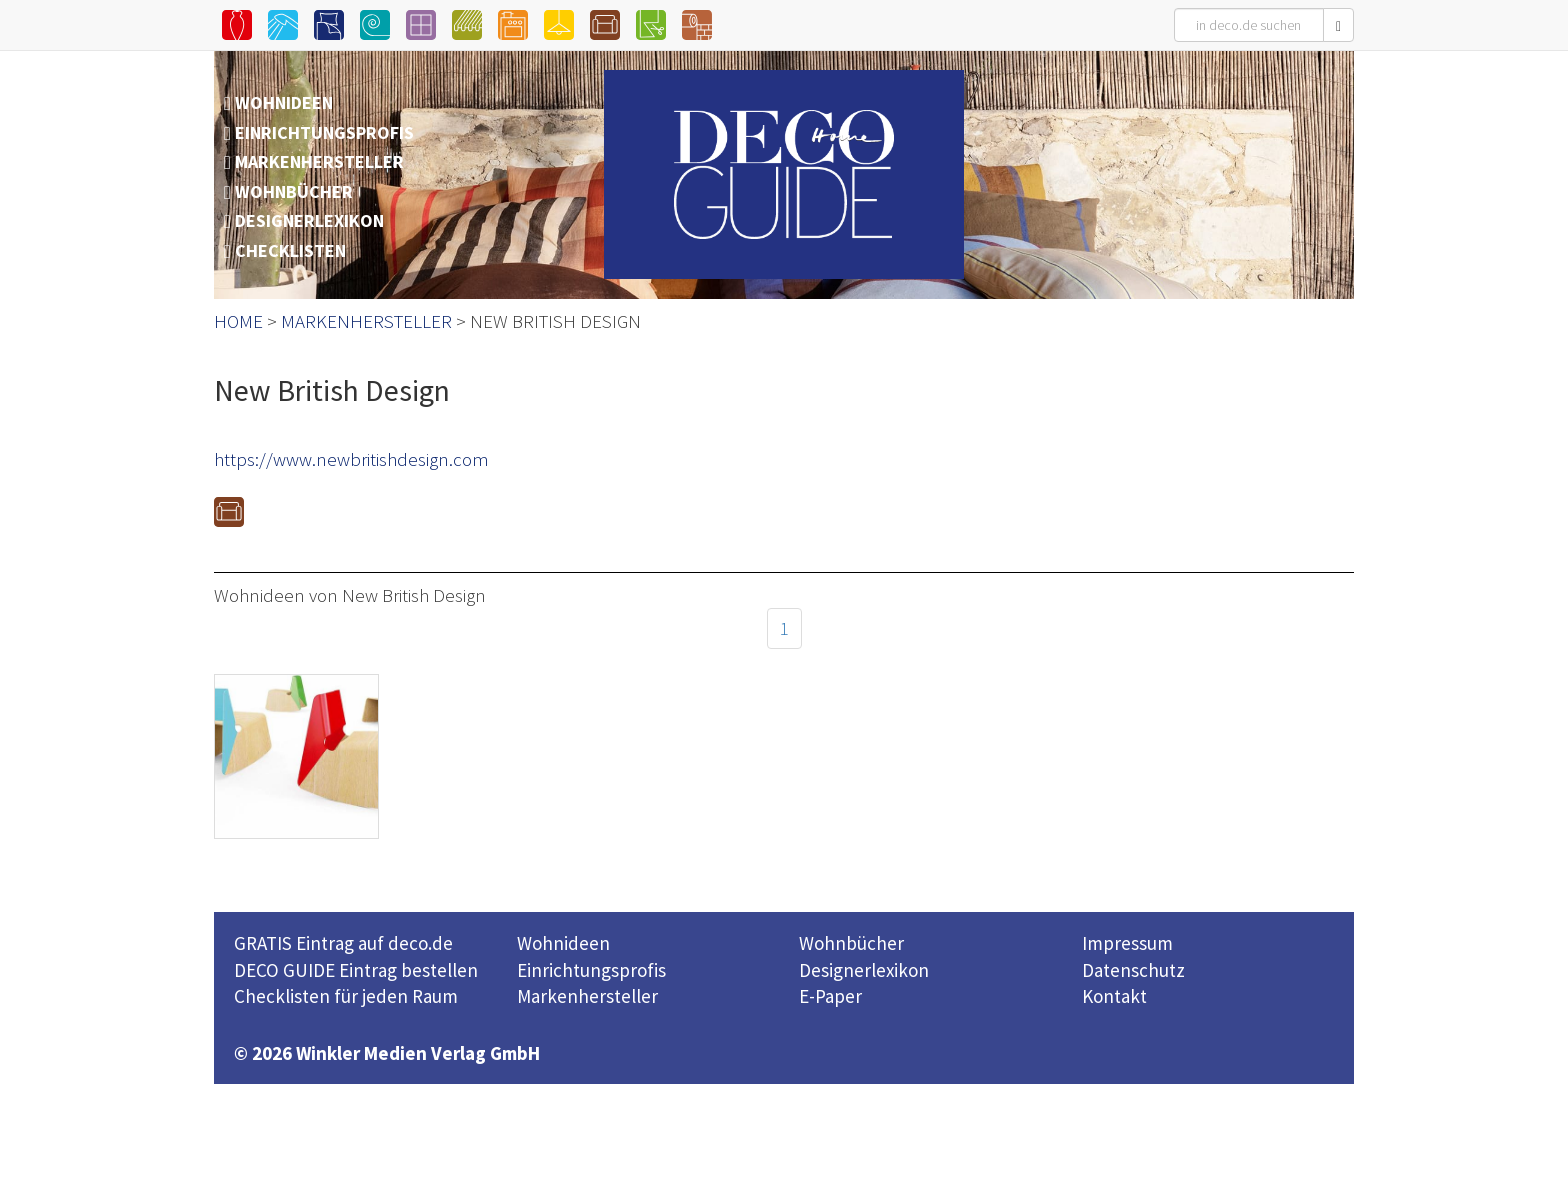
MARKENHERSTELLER (319, 161)
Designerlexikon (864, 970)
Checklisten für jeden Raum (346, 996)
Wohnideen (563, 943)
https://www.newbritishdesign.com (351, 459)
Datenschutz (1133, 970)
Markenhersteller (587, 996)
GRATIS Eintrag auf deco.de (343, 943)
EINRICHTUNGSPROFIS (324, 132)
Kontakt (1114, 996)
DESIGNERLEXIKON (309, 220)
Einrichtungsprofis (591, 970)
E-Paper (830, 996)
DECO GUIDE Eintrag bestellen (356, 970)
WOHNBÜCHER (294, 191)
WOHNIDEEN (284, 102)
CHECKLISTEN (290, 250)
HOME (238, 321)
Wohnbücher (851, 943)
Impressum (1127, 943)
